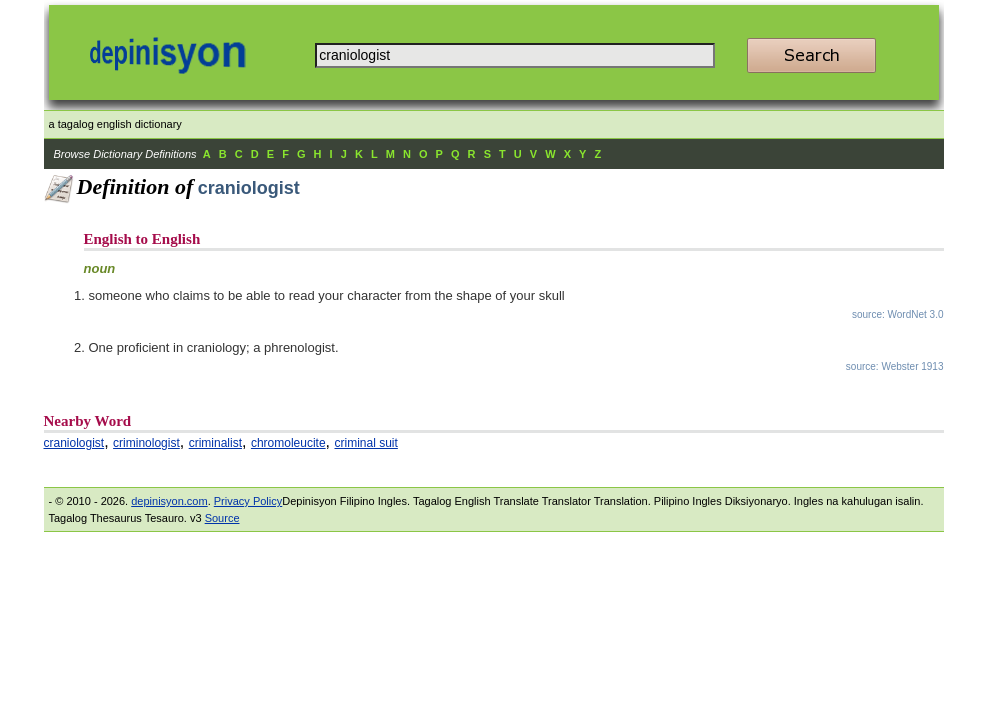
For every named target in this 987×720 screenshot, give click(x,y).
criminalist (215, 443)
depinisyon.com (169, 501)
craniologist (74, 443)
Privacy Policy (248, 501)
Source (222, 518)
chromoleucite (288, 443)
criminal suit (366, 443)
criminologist (146, 443)
